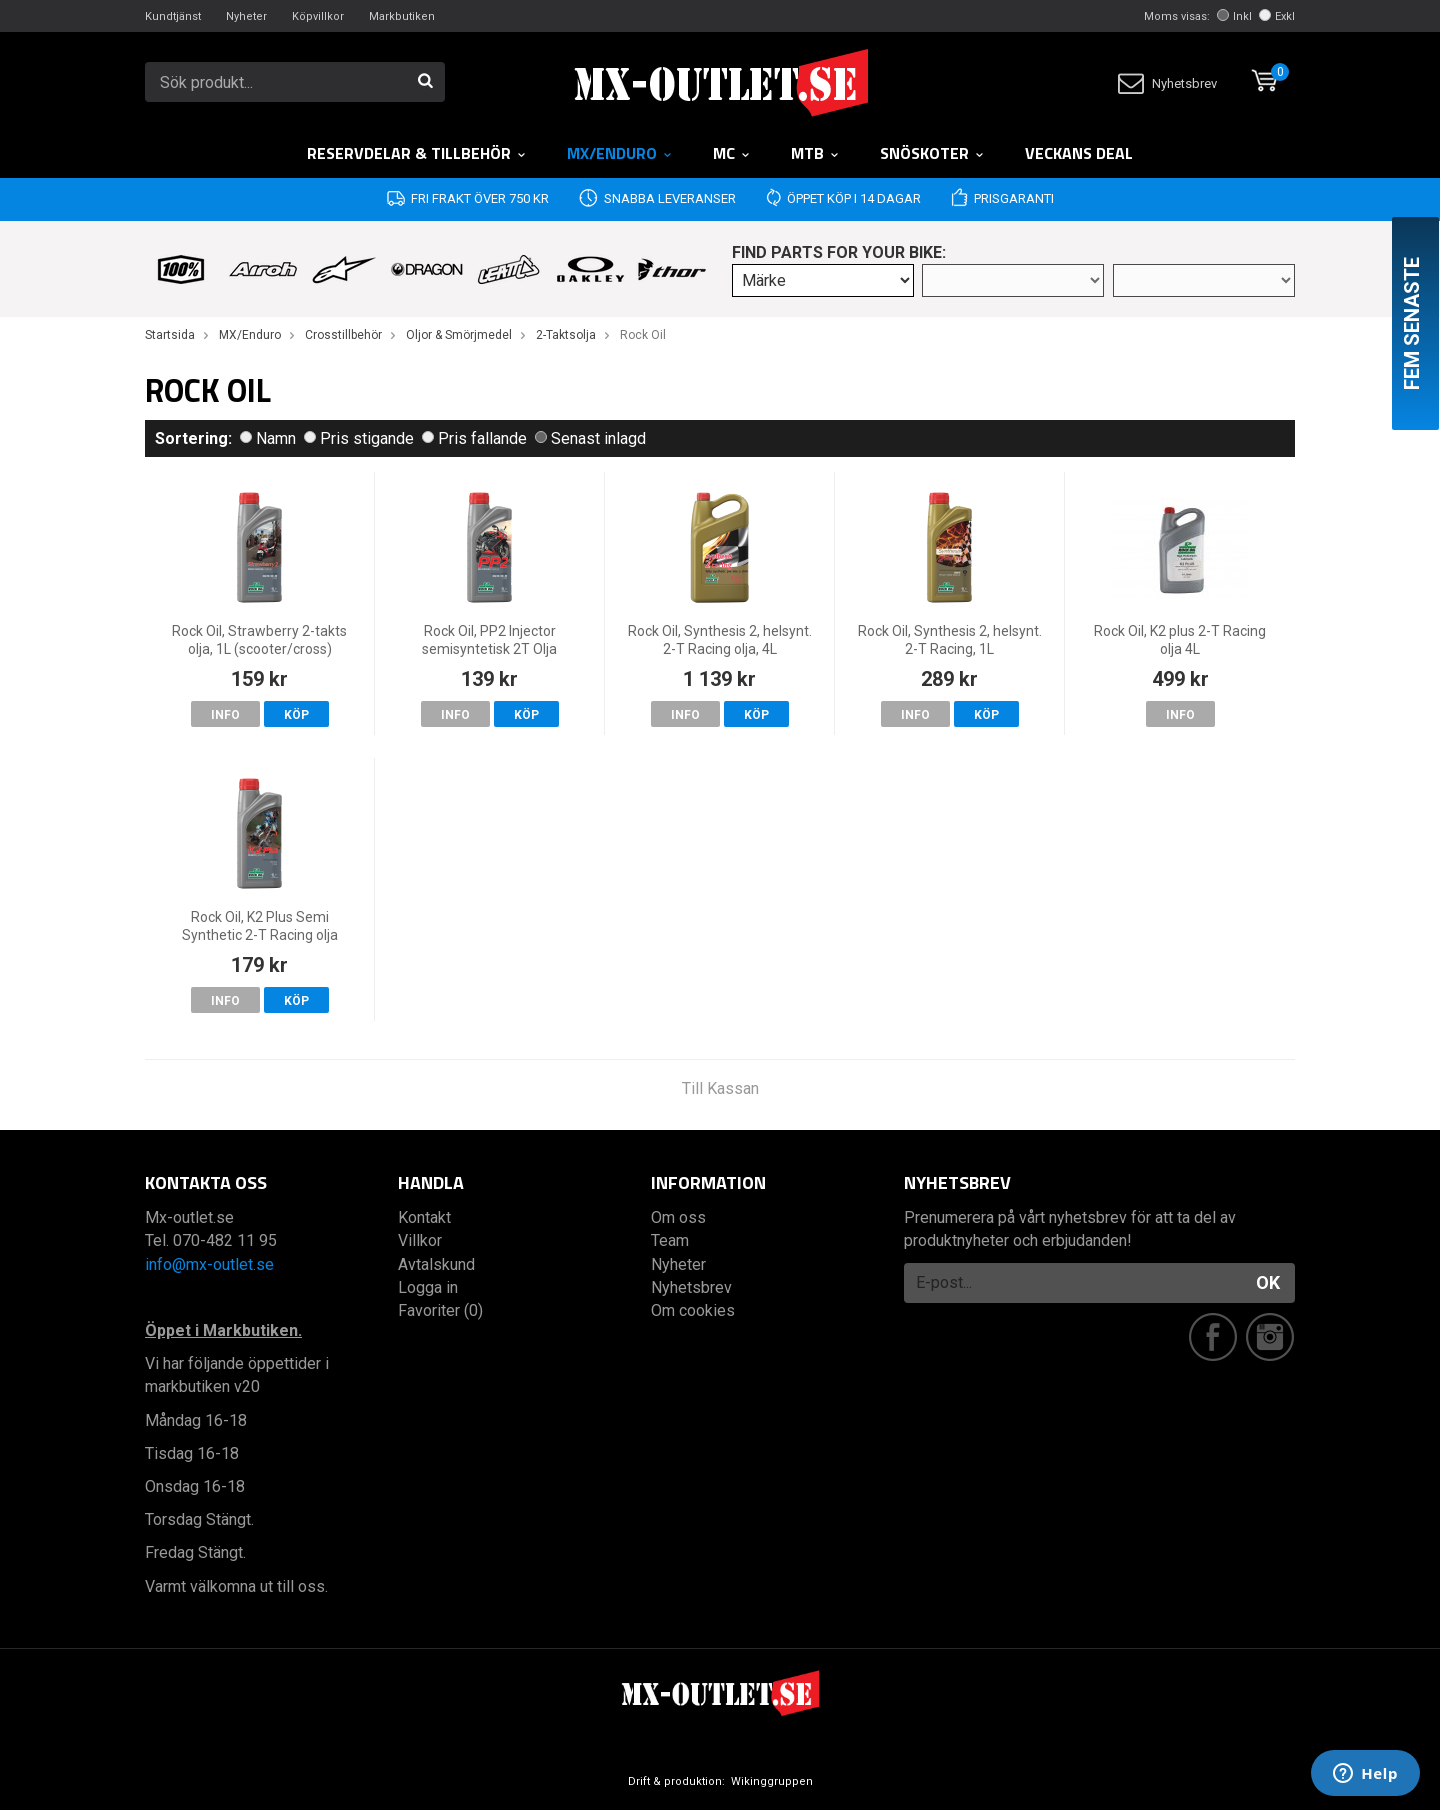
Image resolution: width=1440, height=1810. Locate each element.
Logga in (428, 1287)
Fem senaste (1412, 323)
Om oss (678, 1217)
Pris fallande (474, 438)
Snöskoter (932, 153)
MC (732, 153)
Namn (268, 438)
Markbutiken (402, 16)
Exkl (1277, 16)
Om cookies (693, 1310)
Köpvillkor (318, 16)
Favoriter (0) (440, 1310)
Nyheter (246, 16)
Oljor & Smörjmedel (459, 335)
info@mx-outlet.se (209, 1264)
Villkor (420, 1240)
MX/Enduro (620, 153)
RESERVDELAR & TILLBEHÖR (417, 153)
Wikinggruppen (772, 1781)
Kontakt (424, 1217)
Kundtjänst (173, 16)
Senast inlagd (590, 438)
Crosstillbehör (343, 335)
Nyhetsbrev (1167, 83)
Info (225, 715)
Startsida (170, 335)
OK (1268, 1282)
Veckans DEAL (1079, 153)
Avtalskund (436, 1264)
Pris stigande (359, 438)
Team (670, 1240)
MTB (815, 153)
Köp (296, 715)
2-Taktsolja (566, 335)
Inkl (1234, 16)
